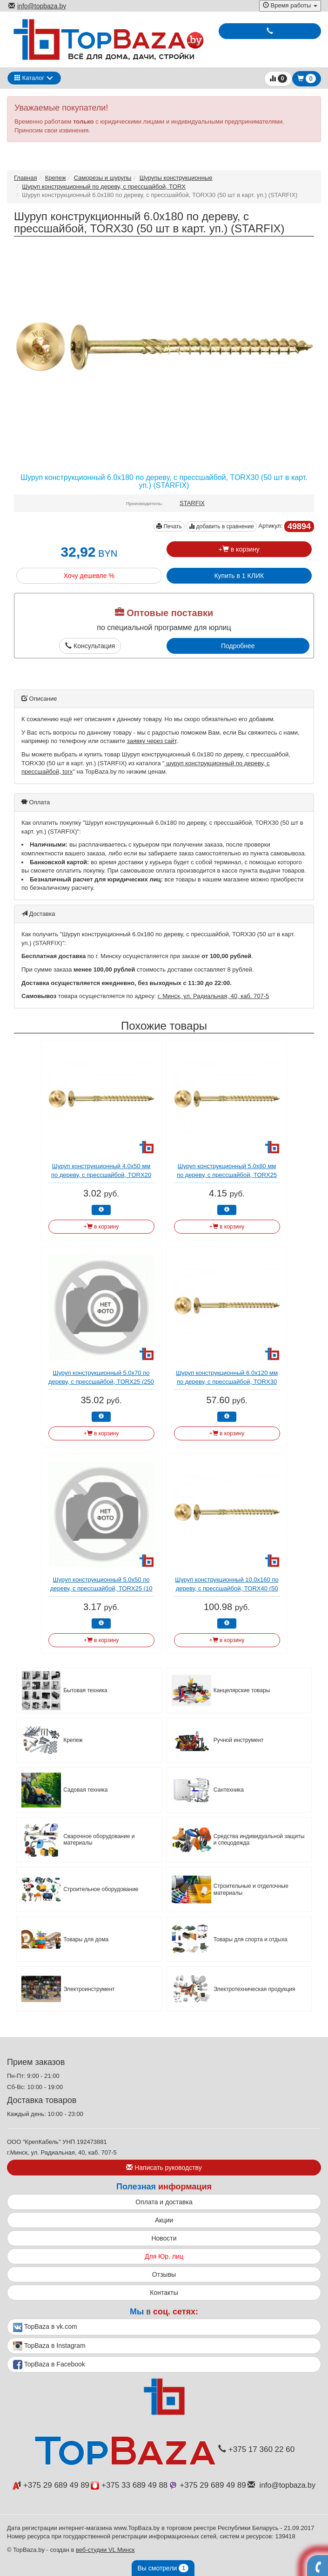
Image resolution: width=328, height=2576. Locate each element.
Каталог (29, 77)
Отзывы (164, 2274)
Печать (169, 526)
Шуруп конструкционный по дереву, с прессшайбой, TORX (104, 186)
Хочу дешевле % (89, 575)
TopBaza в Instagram (49, 2346)
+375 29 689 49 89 (51, 2485)
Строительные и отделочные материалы (251, 1889)
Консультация (90, 646)
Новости (163, 2238)
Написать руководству (163, 2167)
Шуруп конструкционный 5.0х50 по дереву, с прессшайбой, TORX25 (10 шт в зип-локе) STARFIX (101, 1588)
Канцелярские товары (242, 1690)
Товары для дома (85, 1939)
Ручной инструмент (239, 1740)
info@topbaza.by (37, 6)
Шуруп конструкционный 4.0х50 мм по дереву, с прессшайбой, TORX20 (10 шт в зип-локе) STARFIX (101, 1175)
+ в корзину (239, 549)
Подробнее (238, 646)
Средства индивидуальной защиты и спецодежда (259, 1839)
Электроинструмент (88, 1989)
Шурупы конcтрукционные (176, 177)
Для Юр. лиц (164, 2256)
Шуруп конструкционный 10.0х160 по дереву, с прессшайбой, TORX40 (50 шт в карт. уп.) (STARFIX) (226, 1588)
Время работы (290, 5)
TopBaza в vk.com (45, 2327)
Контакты (164, 2292)
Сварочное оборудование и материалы (98, 1839)
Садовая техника (85, 1790)
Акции (164, 2220)
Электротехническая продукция (254, 1989)
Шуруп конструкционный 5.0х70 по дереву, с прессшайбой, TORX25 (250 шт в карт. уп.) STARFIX (101, 1381)
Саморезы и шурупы (103, 177)
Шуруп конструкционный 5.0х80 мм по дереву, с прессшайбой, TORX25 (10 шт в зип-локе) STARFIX (227, 1175)
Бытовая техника (85, 1690)
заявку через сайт (151, 740)
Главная (25, 177)
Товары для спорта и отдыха (251, 1939)
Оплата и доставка (163, 2202)
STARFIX (192, 502)
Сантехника (229, 1790)
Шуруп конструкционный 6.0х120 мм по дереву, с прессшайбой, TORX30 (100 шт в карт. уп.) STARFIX (227, 1381)
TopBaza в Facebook (49, 2364)
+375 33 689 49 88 (129, 2485)
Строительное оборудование (100, 1889)
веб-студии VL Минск (105, 2549)
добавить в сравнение (221, 526)
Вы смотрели (163, 2568)
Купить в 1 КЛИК (239, 575)
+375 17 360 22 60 (256, 2449)
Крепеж (55, 177)
